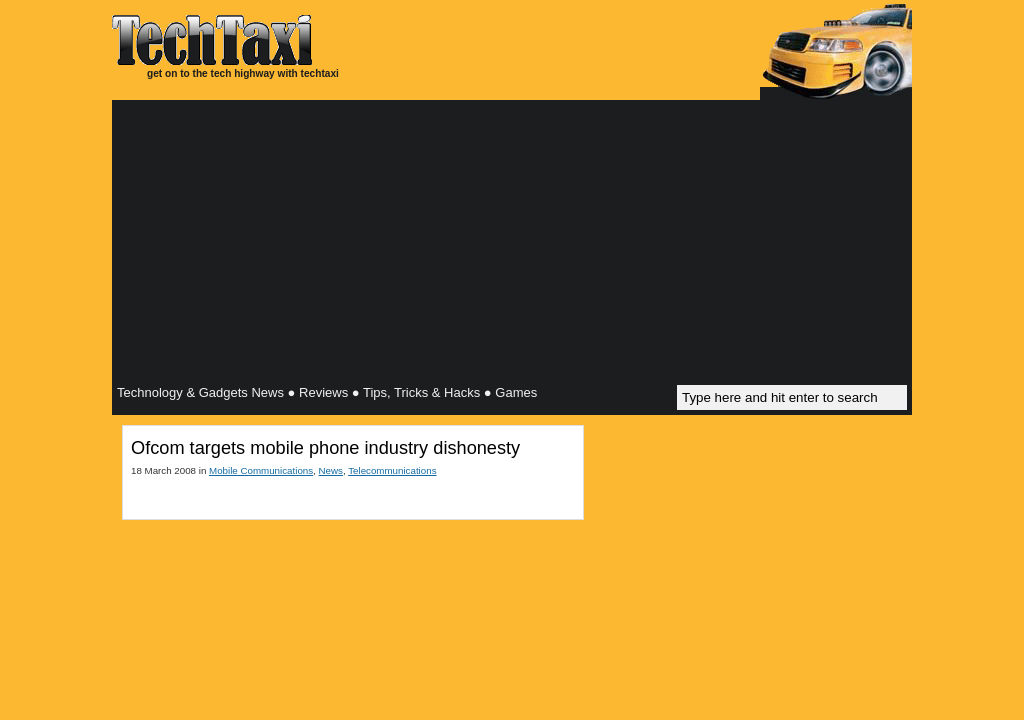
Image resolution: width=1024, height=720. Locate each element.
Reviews (323, 392)
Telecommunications (392, 470)
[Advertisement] (512, 245)
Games (516, 392)
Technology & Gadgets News (200, 392)
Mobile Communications (261, 470)
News (331, 470)
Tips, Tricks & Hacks (421, 392)
